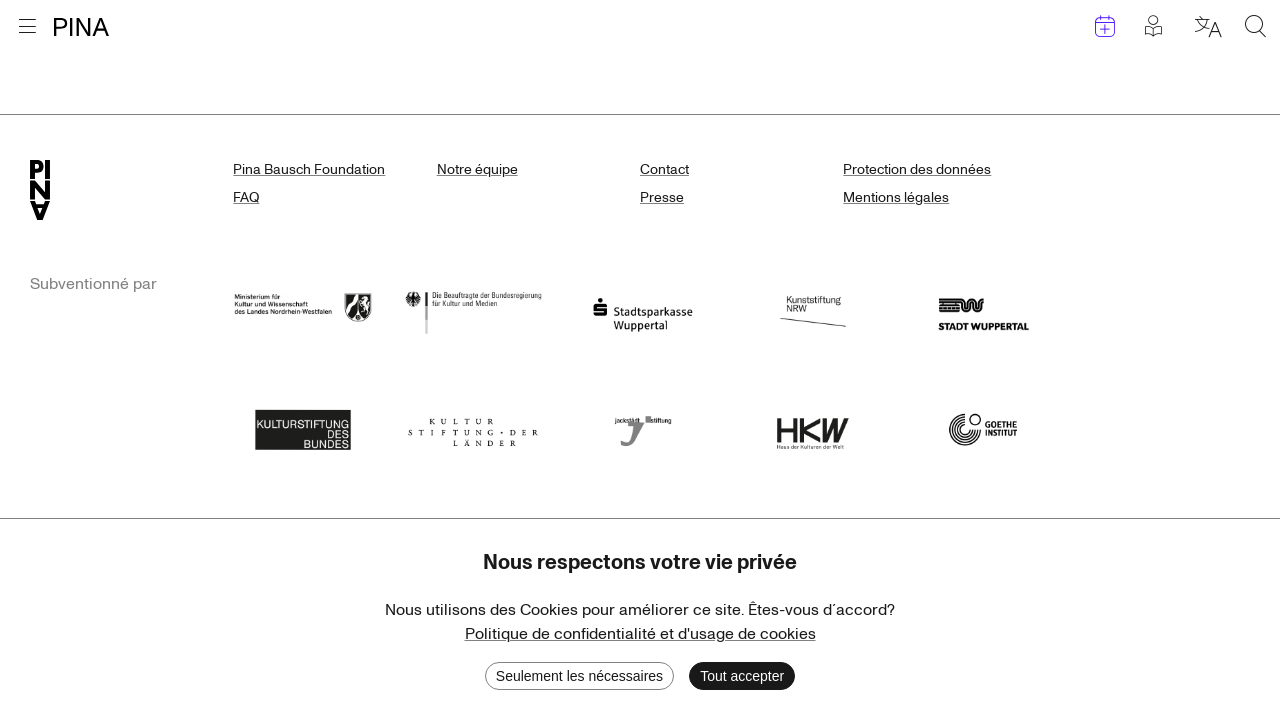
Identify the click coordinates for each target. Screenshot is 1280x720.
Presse (662, 197)
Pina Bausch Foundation (309, 169)
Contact (664, 169)
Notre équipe (477, 169)
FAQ (246, 197)
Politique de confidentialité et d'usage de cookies (640, 634)
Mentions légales (896, 197)
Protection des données (917, 169)
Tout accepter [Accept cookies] (742, 676)
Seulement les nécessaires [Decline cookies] (579, 676)
